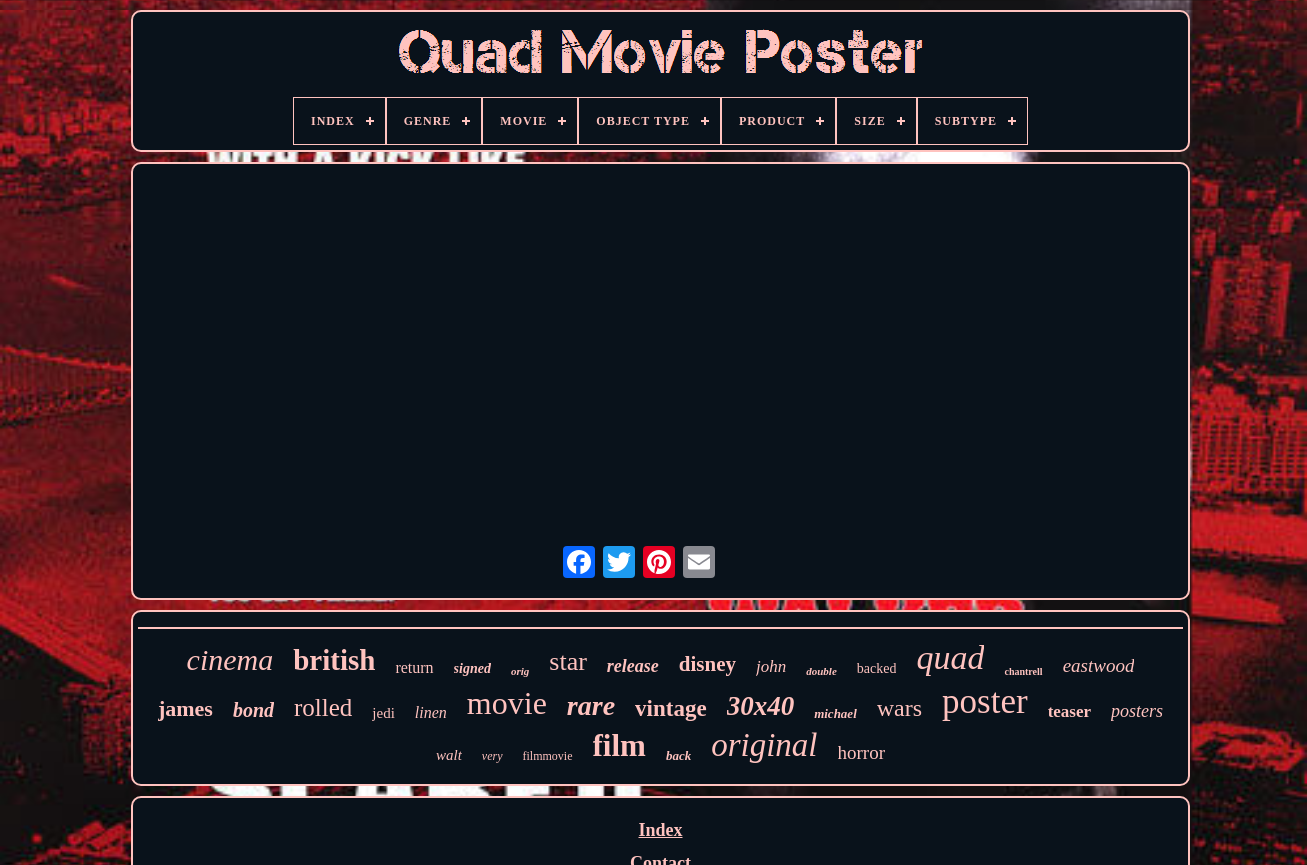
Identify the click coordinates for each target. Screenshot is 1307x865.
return (414, 667)
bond (253, 710)
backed (877, 668)
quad (950, 657)
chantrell (1023, 671)
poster (985, 701)
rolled (323, 707)
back (678, 755)
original (764, 745)
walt (449, 755)
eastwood (1099, 665)
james (185, 708)
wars (899, 708)
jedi (383, 713)
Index (660, 830)
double (821, 671)
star (568, 661)
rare (591, 705)
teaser (1069, 711)
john (771, 666)
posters (1137, 711)
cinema (230, 659)
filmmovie (548, 756)
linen (431, 712)
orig (520, 671)
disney (707, 664)
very (492, 756)
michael (835, 713)
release (633, 666)
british (334, 660)
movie (507, 703)
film (619, 745)
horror (861, 752)
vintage (671, 708)
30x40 (761, 706)
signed (472, 668)
